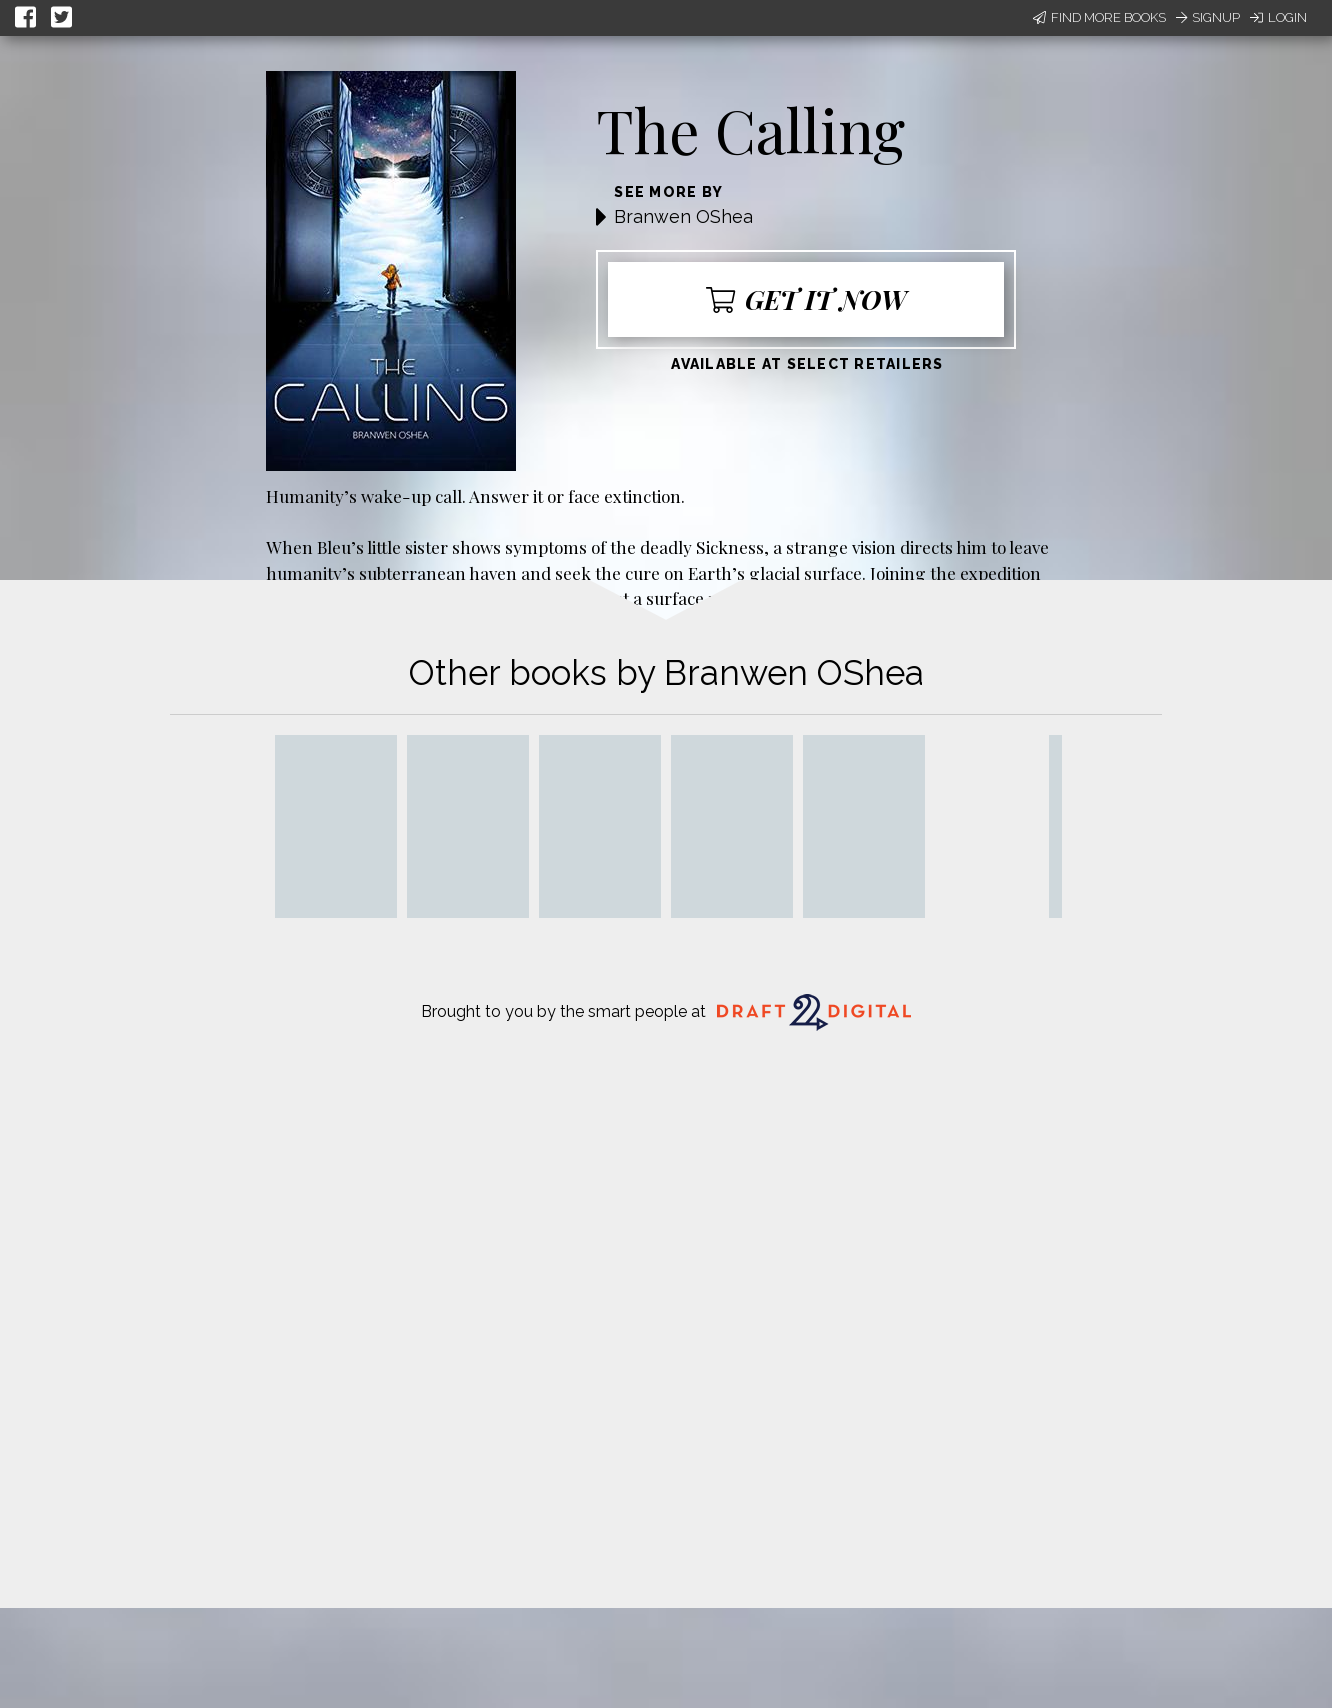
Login (1278, 17)
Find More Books (1099, 17)
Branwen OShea (683, 216)
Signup (1208, 17)
